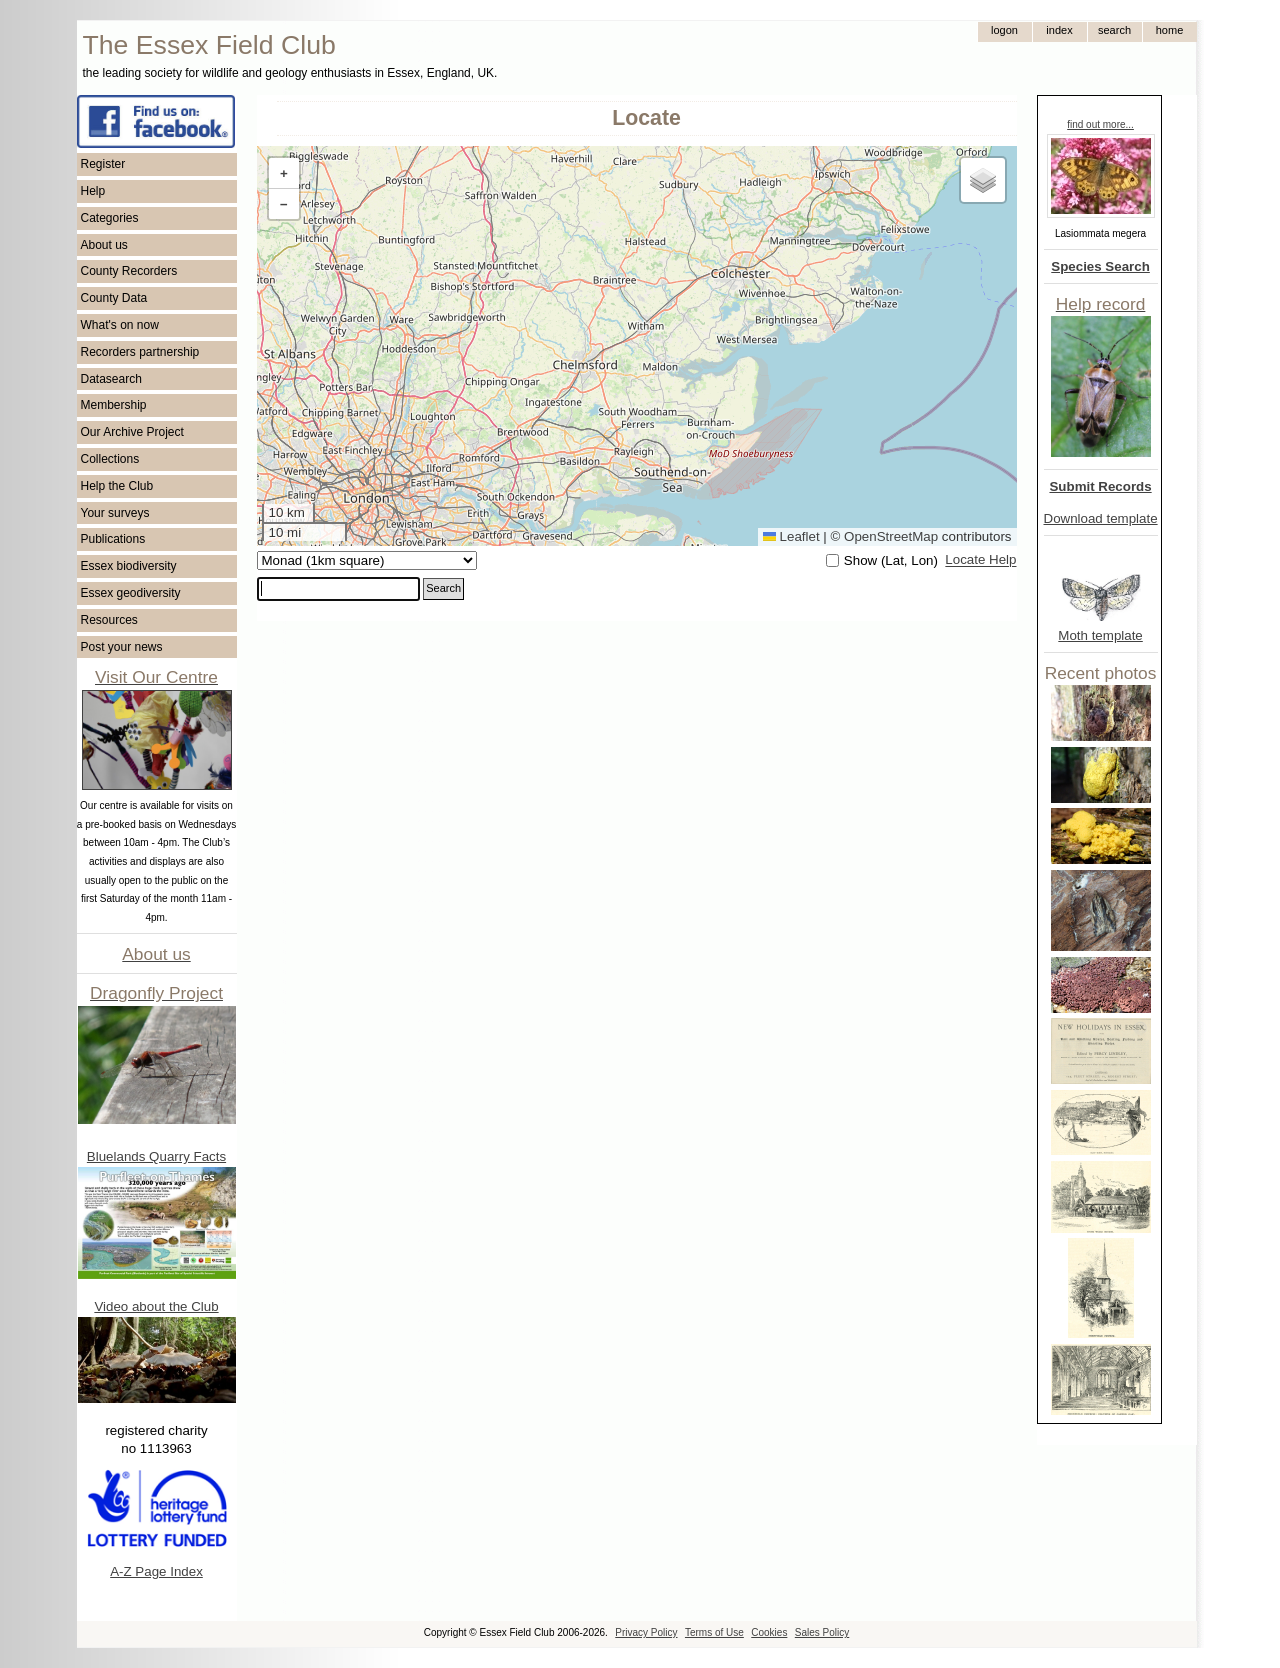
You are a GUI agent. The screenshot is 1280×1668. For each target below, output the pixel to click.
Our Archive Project (132, 432)
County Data (114, 298)
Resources (109, 620)
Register (103, 164)
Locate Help (980, 560)
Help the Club (117, 486)
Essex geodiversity (131, 593)
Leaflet (791, 536)
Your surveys (115, 513)
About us (104, 245)
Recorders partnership (140, 352)
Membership (114, 405)
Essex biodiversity (129, 566)
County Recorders (129, 271)
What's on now (120, 325)
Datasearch (111, 379)
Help (93, 191)
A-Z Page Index (156, 1571)
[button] (284, 173)
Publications (113, 539)
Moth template (1100, 635)
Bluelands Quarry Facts (156, 1156)
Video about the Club (156, 1306)
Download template (1101, 518)
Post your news (122, 647)
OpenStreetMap (891, 536)
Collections (110, 459)
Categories (110, 218)
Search (443, 588)
